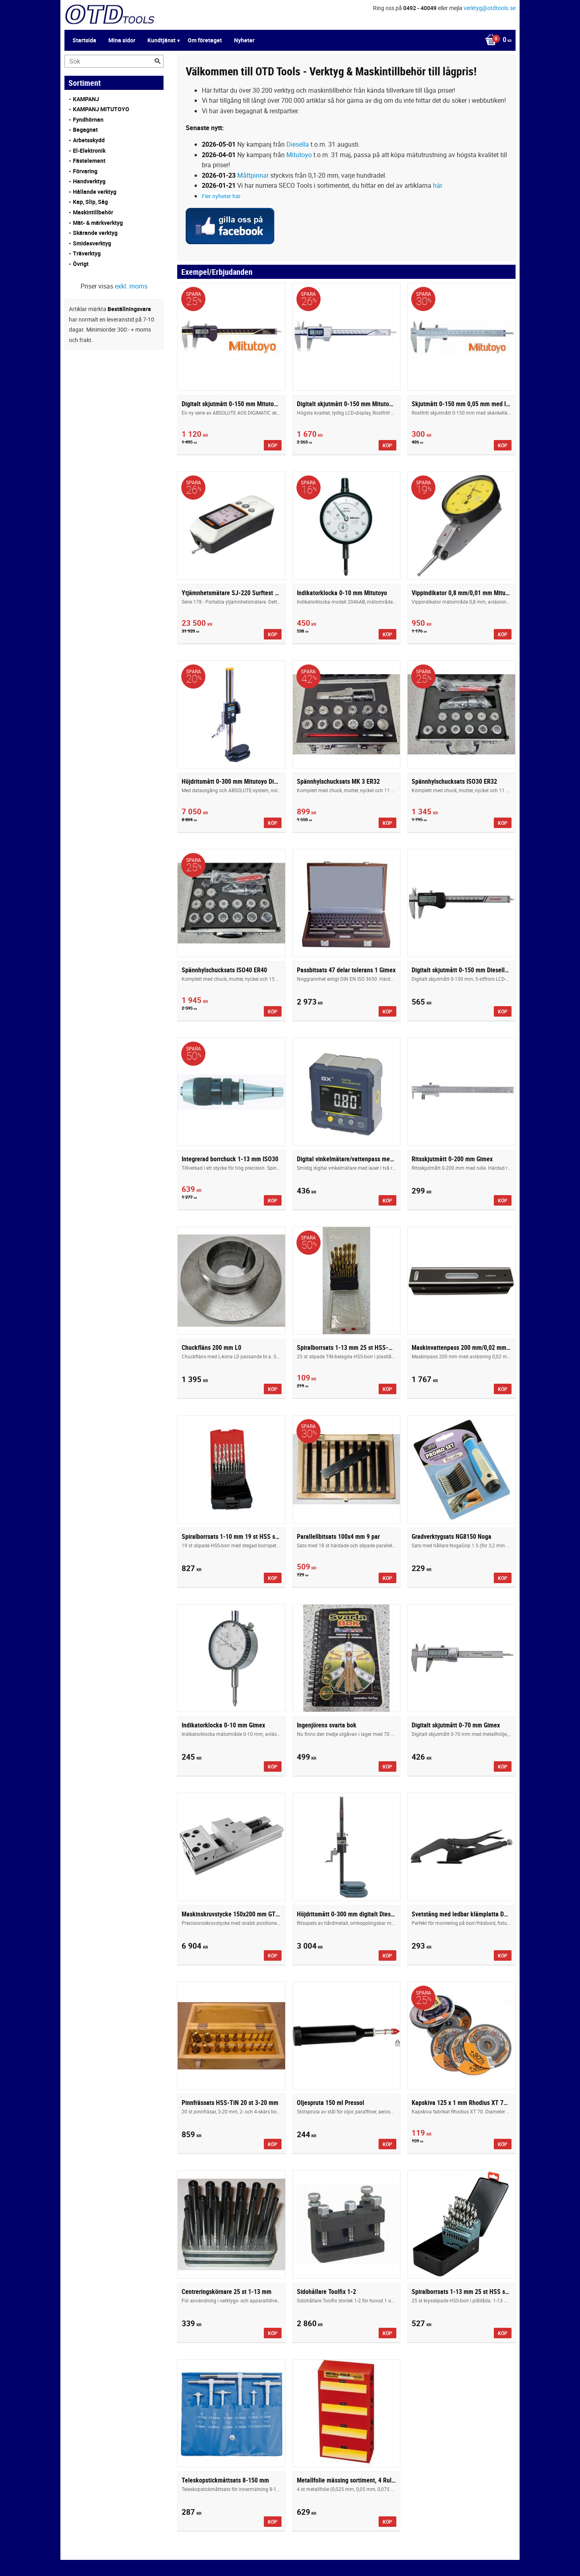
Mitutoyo (299, 154)
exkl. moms (131, 286)
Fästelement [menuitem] (89, 160)
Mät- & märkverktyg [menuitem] (98, 222)
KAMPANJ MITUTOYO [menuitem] (101, 109)
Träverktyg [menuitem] (87, 253)
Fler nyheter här (221, 196)
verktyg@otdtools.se (490, 8)
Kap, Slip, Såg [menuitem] (90, 201)
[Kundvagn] (496, 40)
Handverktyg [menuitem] (89, 181)
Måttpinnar (253, 175)
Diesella (297, 144)
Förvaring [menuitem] (85, 171)
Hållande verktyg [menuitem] (94, 191)
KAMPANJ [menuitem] (86, 99)
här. (438, 185)
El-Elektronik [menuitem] (89, 150)
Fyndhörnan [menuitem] (88, 119)
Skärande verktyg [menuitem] (95, 233)
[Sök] (157, 61)
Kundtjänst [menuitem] (161, 40)
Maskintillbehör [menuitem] (93, 212)
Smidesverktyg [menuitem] (92, 243)
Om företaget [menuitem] (205, 40)
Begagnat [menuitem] (85, 129)
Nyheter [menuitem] (244, 40)
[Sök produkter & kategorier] (114, 61)
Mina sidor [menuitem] (121, 40)
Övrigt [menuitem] (81, 264)
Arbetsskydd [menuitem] (89, 140)
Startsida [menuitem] (84, 40)
